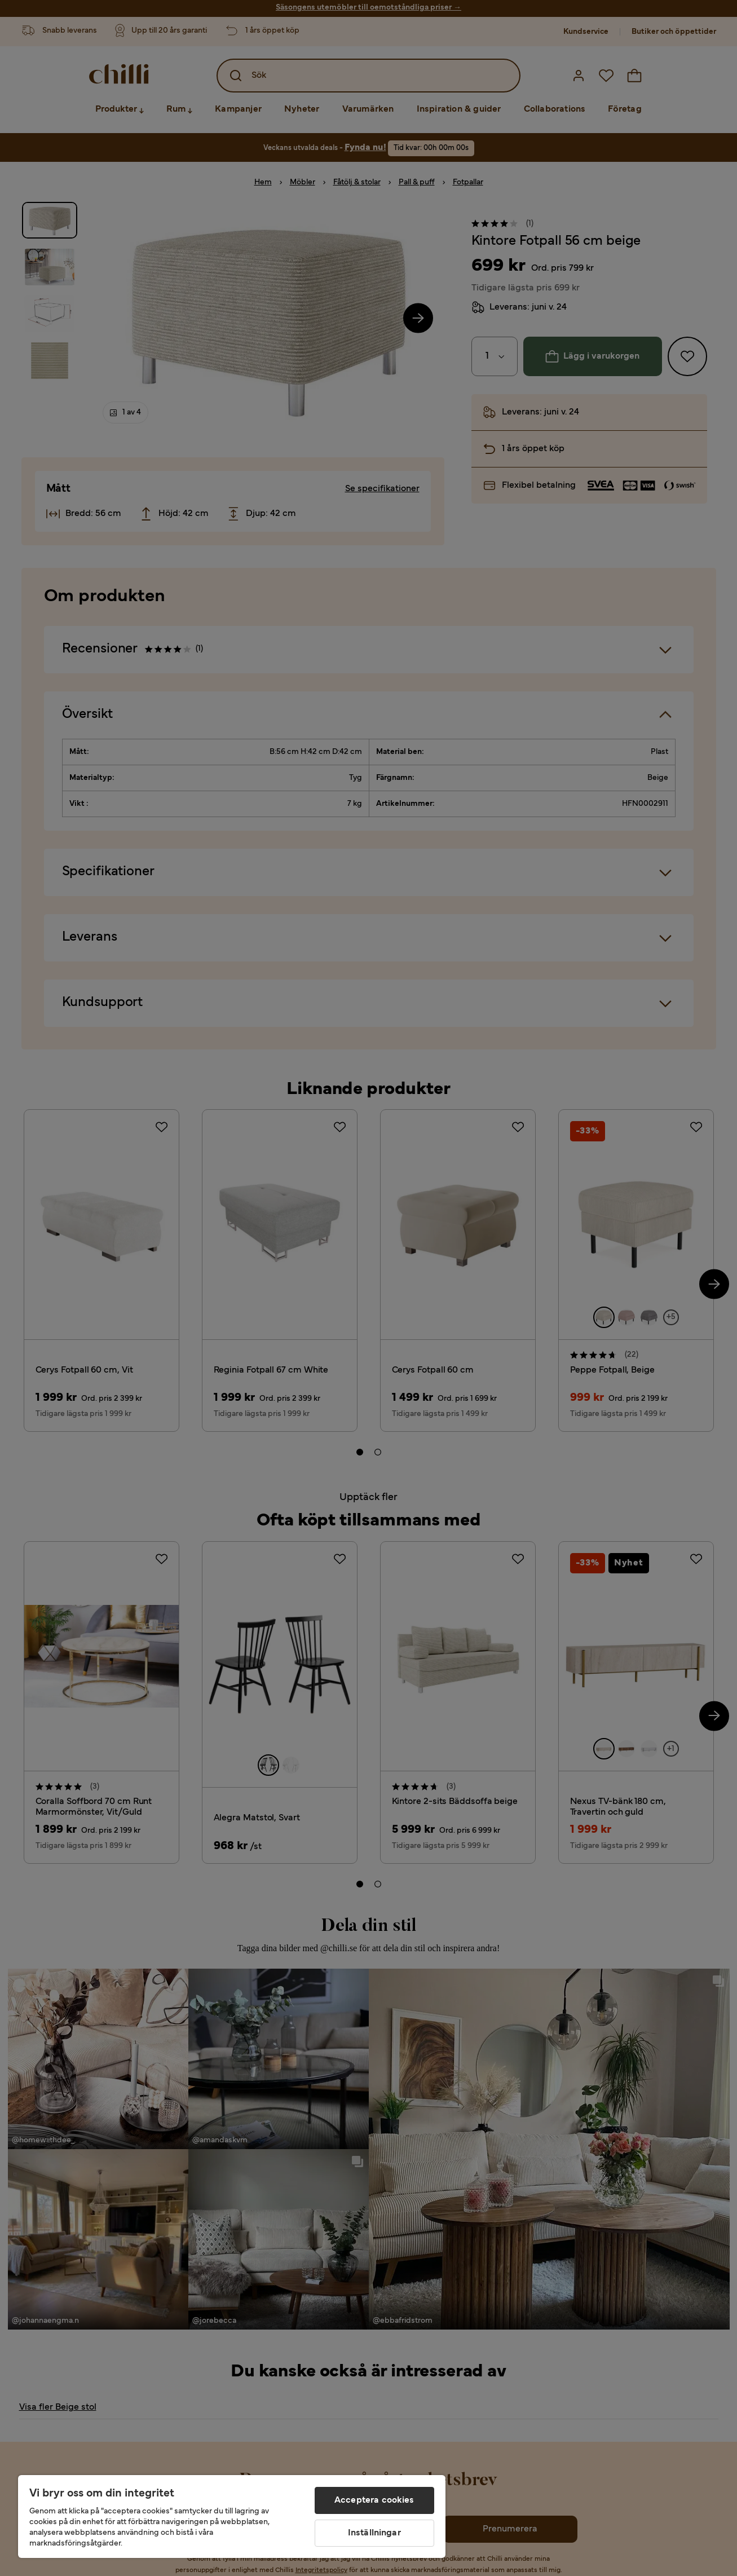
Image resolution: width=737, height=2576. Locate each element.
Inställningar (374, 2533)
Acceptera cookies (374, 2500)
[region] (231, 2516)
